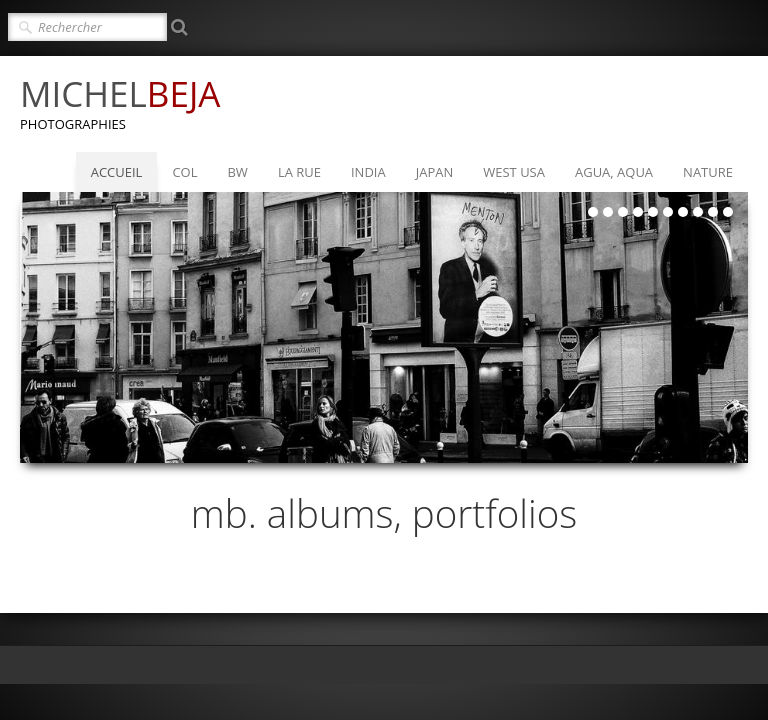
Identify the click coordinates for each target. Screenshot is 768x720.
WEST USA (514, 172)
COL (184, 172)
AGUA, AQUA (614, 172)
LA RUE (299, 172)
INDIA (368, 172)
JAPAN (435, 172)
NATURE (708, 172)
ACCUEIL (117, 172)
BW (237, 172)
